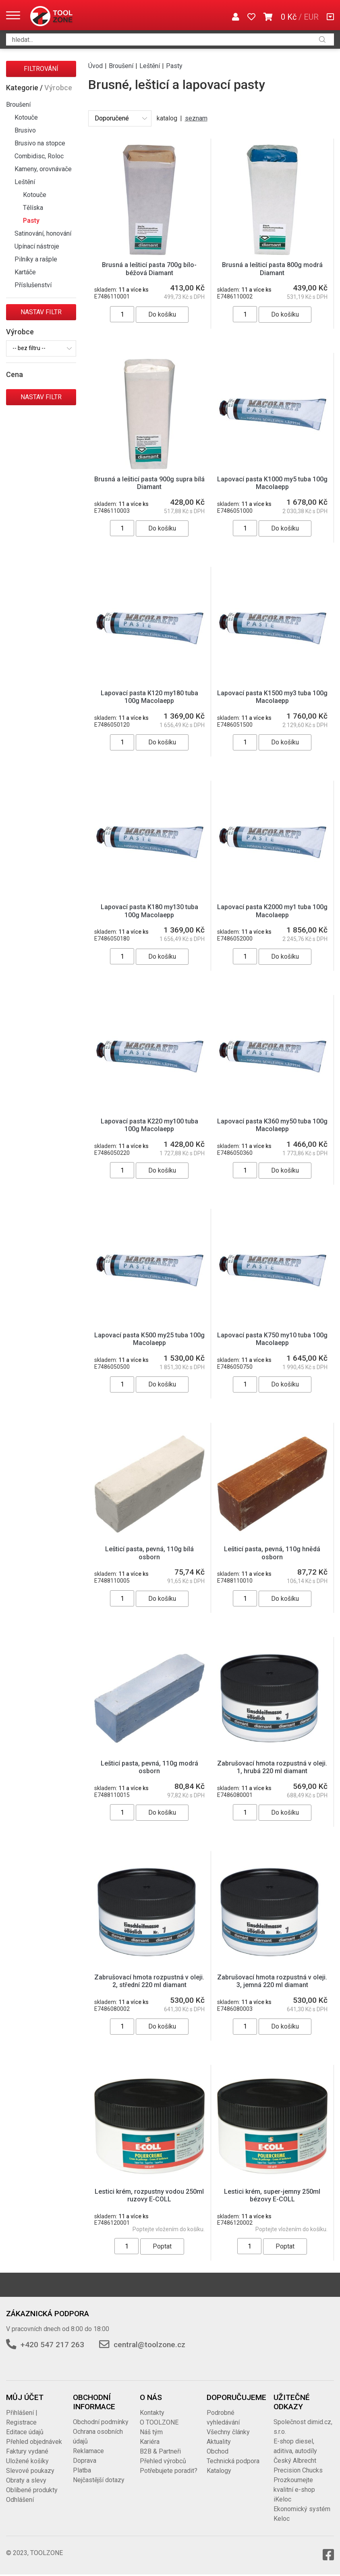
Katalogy (219, 2470)
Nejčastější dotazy (98, 2480)
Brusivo (25, 130)
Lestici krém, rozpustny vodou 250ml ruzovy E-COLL (149, 2195)
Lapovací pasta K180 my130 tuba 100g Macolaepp (149, 910)
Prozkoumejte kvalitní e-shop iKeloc (294, 2489)
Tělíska (33, 207)
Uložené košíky (27, 2461)
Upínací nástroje (37, 246)
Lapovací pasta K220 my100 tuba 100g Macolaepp (149, 1125)
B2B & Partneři (160, 2451)
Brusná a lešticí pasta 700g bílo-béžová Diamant (149, 268)
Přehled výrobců (163, 2461)
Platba (82, 2470)
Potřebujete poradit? (168, 2470)
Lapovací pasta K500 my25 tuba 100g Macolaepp (149, 1339)
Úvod (95, 66)
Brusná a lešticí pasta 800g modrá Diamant (272, 268)
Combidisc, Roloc (39, 156)
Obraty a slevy (26, 2480)
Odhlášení (20, 2499)
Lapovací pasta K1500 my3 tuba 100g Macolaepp (272, 697)
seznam (196, 118)
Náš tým (151, 2432)
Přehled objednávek (34, 2441)
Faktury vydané (27, 2451)
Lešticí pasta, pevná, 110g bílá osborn (149, 1553)
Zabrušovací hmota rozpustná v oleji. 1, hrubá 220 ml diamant (272, 1767)
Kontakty (152, 2412)
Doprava (84, 2460)
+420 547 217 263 (52, 2344)
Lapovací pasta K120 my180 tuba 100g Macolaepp (149, 697)
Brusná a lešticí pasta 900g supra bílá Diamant (149, 483)
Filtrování (41, 69)
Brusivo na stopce (40, 143)
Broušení (18, 104)
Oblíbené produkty (32, 2490)
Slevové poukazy (30, 2470)
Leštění (25, 182)
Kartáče (25, 272)
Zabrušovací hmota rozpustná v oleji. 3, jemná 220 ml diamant (272, 1981)
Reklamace (88, 2451)
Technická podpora (233, 2461)
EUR (311, 17)
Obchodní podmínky (101, 2422)
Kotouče (26, 117)
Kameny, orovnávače (43, 169)
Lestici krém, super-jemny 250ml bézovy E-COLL (272, 2195)
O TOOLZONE (159, 2422)
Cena (14, 374)
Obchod (217, 2451)
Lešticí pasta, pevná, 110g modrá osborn (149, 1767)
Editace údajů (25, 2432)
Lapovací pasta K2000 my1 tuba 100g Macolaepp (272, 910)
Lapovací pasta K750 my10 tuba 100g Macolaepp (272, 1339)
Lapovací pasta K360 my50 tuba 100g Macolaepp (272, 1125)
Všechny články (228, 2432)
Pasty (31, 220)
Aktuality (219, 2441)
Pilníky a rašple (36, 259)
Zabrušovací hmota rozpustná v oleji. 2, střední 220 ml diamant (149, 1981)
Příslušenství (33, 285)
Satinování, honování (43, 233)
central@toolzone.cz (149, 2344)
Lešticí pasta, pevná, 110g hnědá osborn (272, 1553)
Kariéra (150, 2441)
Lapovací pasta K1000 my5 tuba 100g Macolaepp (272, 483)
